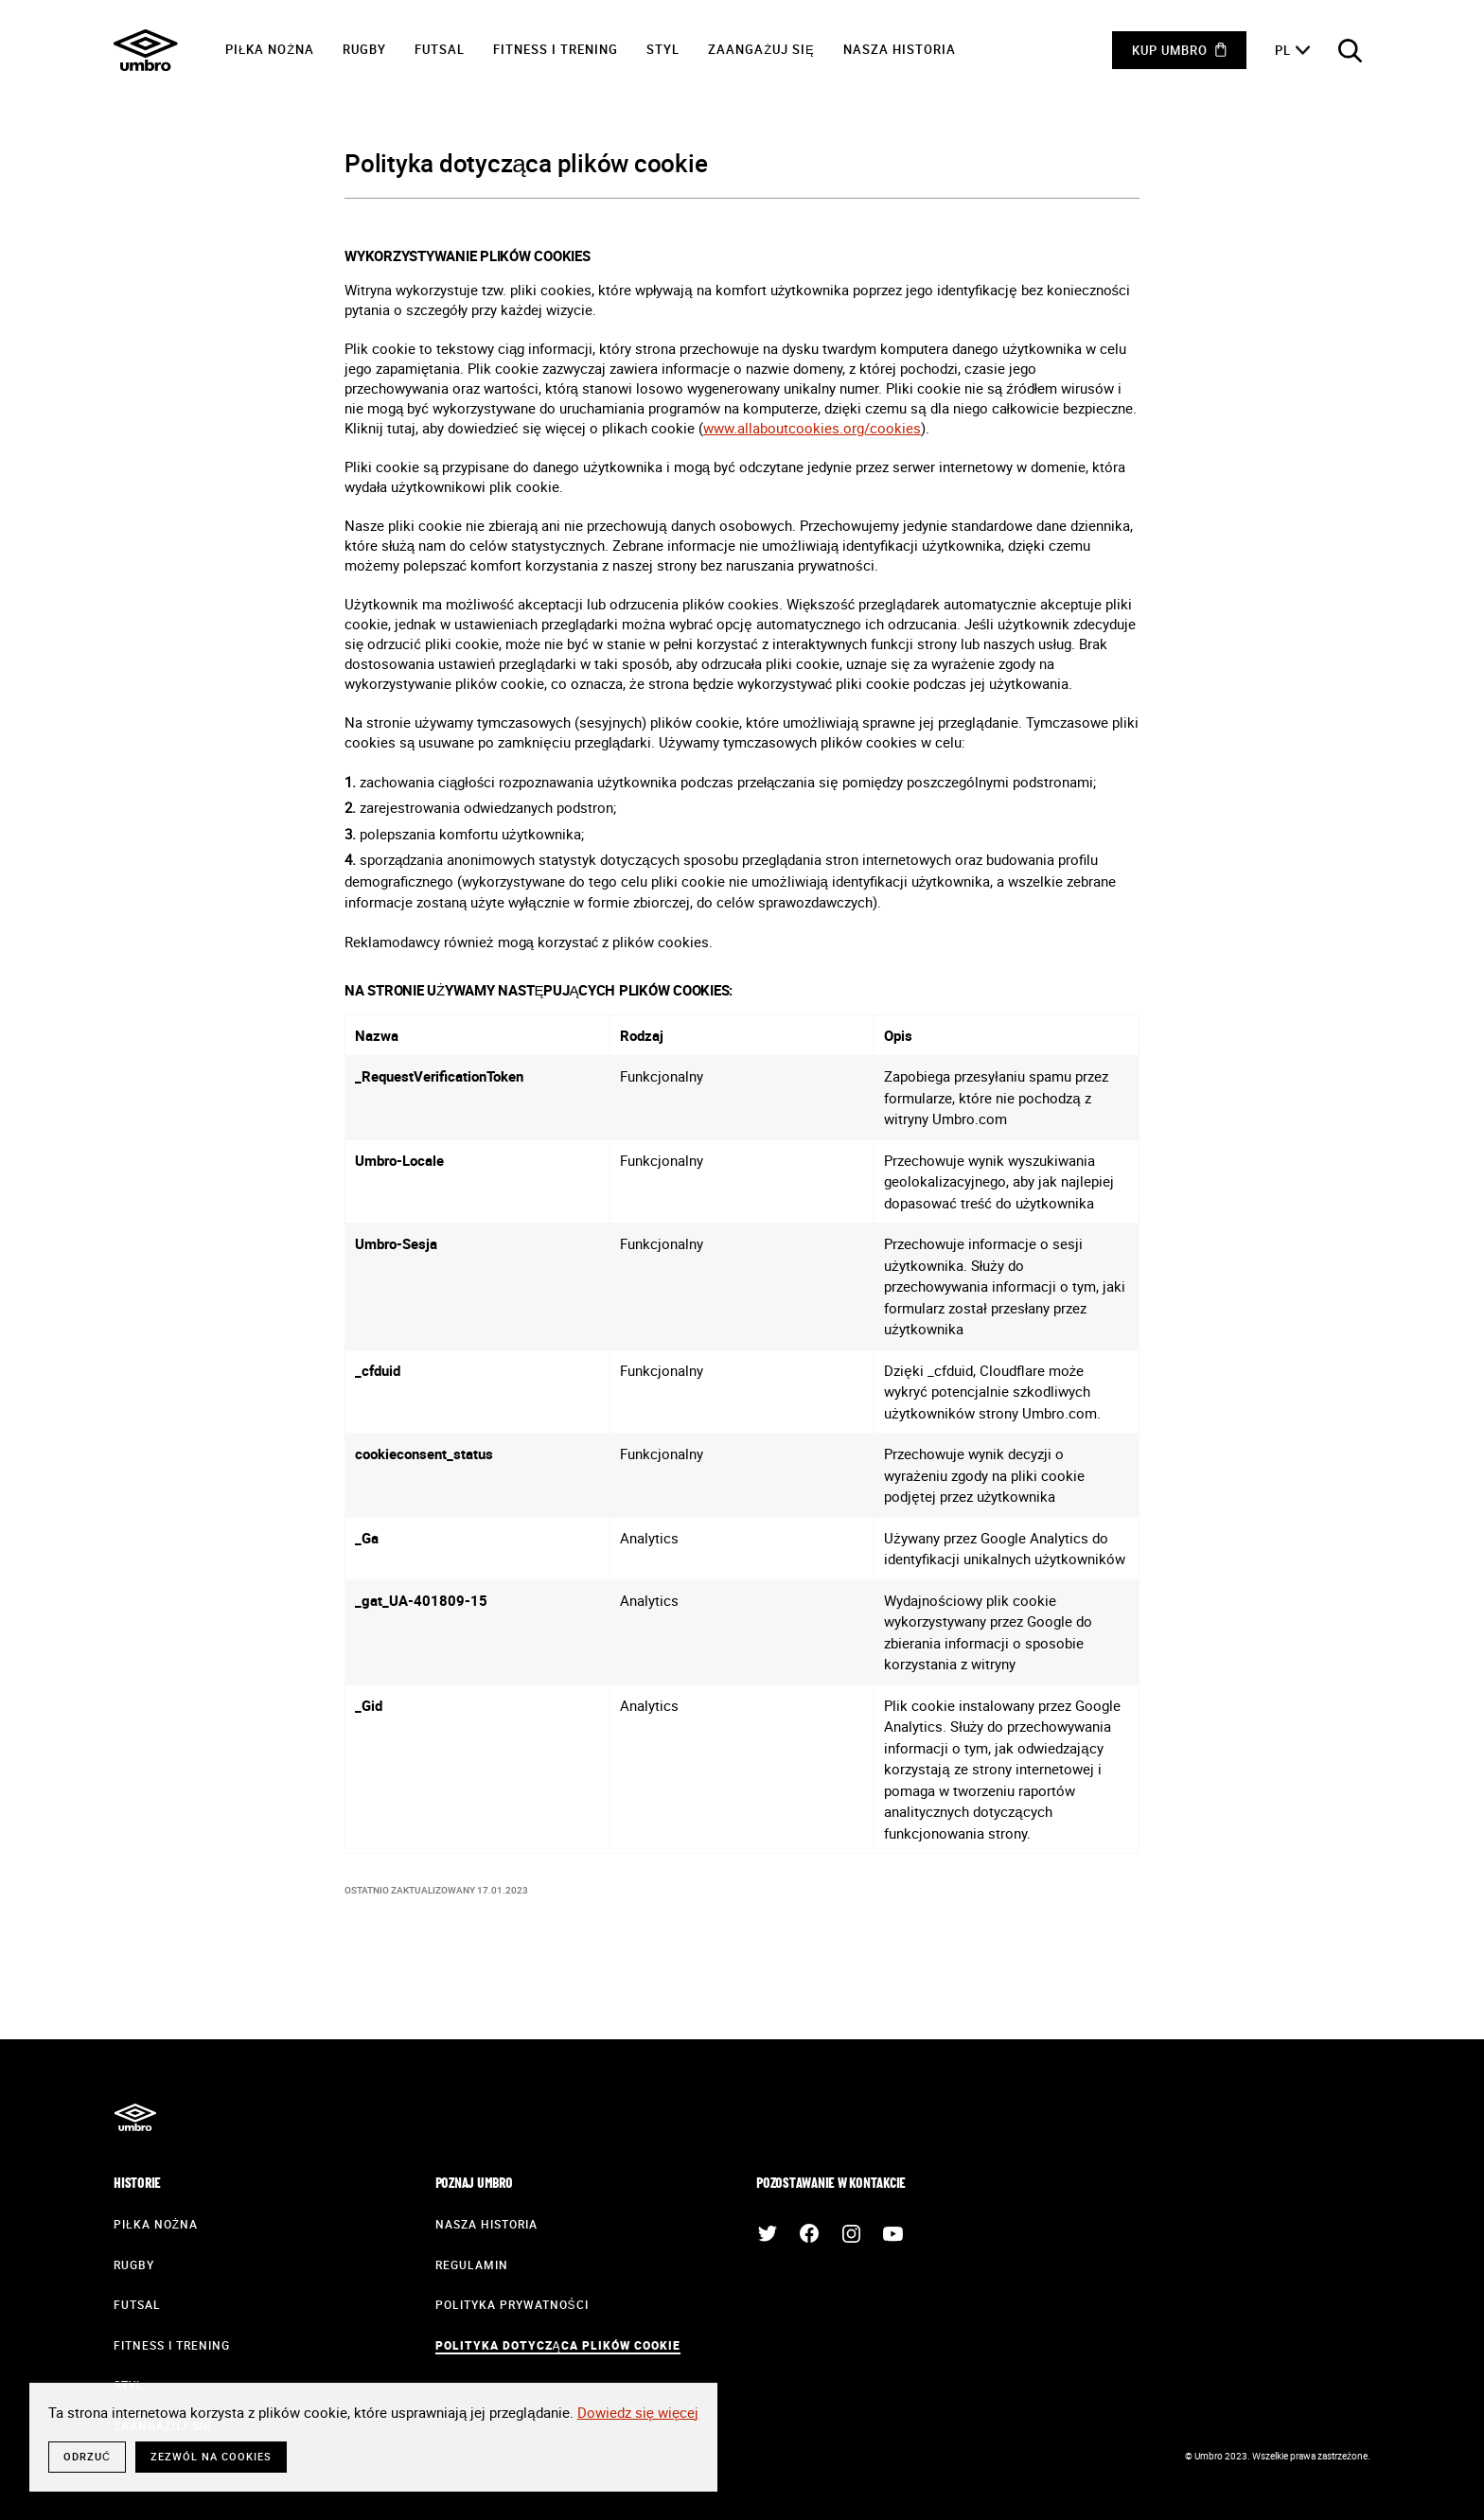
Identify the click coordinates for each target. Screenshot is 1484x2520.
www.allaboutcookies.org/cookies (812, 427)
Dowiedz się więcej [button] (638, 2412)
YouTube (892, 2233)
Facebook (809, 2233)
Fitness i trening (555, 49)
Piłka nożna (269, 49)
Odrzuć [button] (87, 2456)
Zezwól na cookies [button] (211, 2456)
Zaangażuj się (761, 49)
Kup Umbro (1170, 50)
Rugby (364, 49)
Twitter (767, 2233)
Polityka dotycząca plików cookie (557, 2345)
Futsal (440, 49)
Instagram (851, 2233)
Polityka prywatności (512, 2304)
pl (1283, 50)
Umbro (146, 50)
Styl (663, 49)
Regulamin (471, 2264)
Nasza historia (899, 49)
